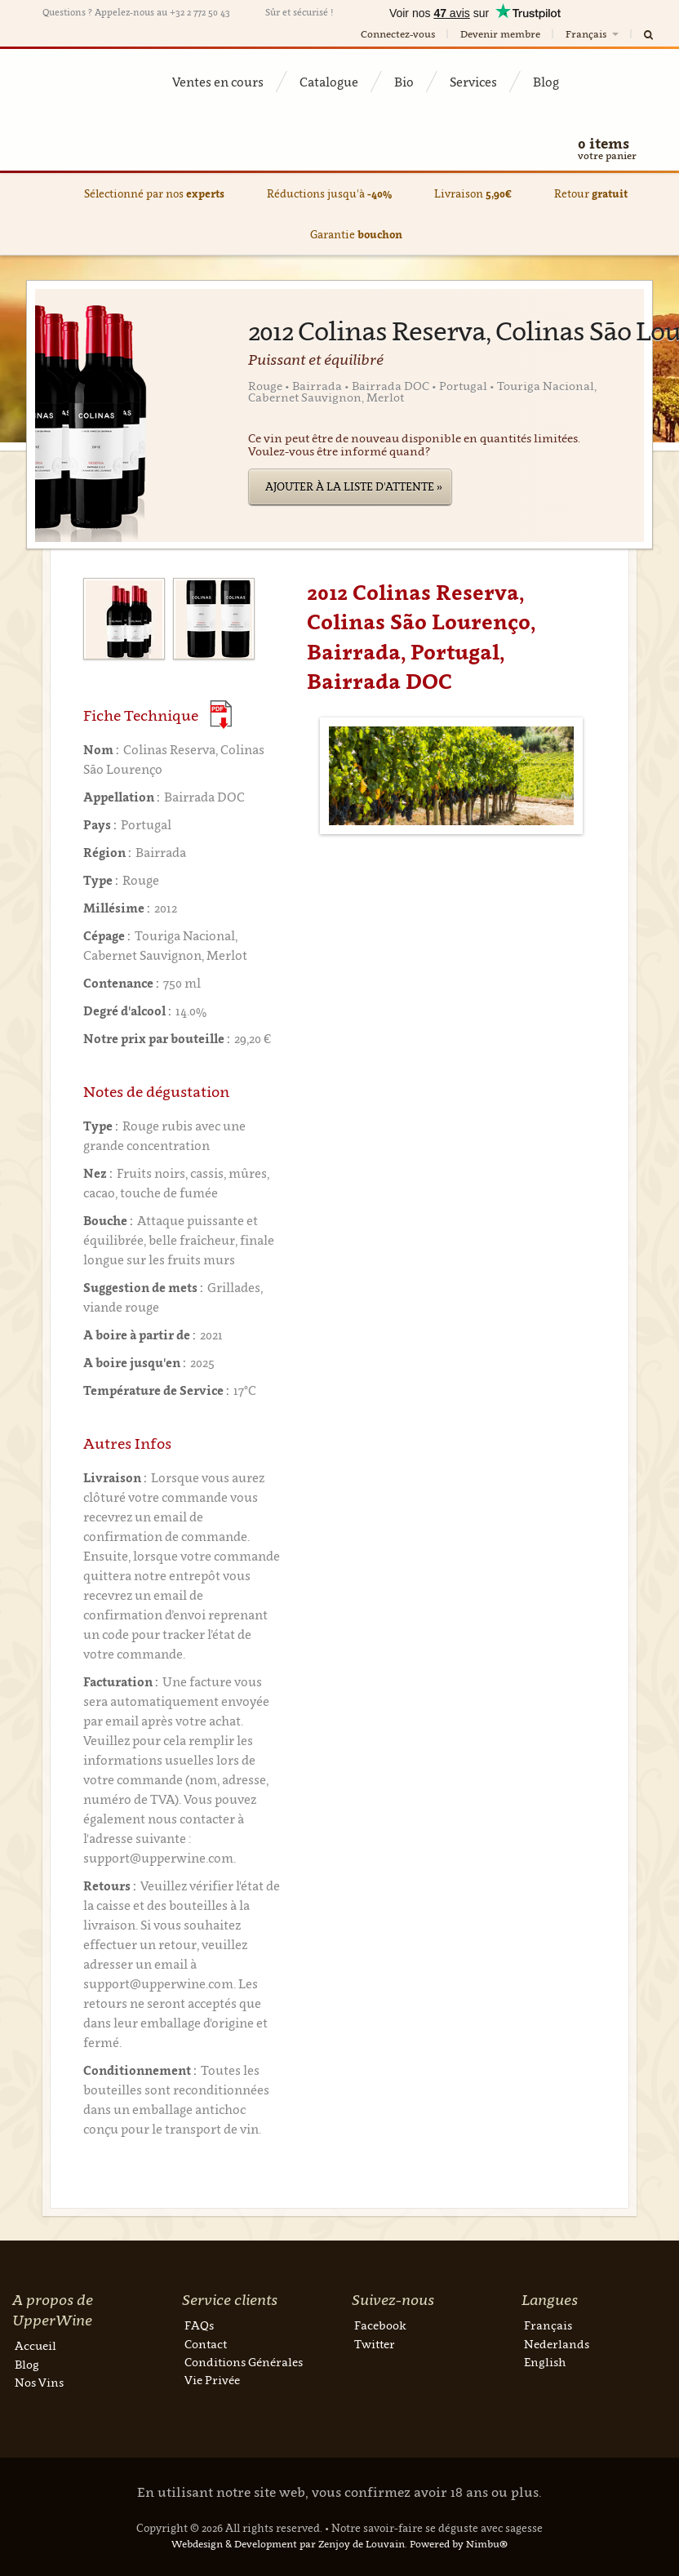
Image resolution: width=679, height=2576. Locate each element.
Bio (404, 81)
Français (593, 34)
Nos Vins (39, 2382)
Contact (205, 2344)
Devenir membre (500, 34)
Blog (546, 81)
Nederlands (556, 2344)
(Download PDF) (221, 714)
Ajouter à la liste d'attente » (353, 486)
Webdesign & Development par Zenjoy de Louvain (288, 2544)
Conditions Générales (243, 2362)
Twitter (374, 2344)
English (545, 2362)
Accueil (35, 2345)
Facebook (380, 2325)
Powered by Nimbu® (459, 2544)
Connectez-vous (398, 34)
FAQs (199, 2325)
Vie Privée (212, 2380)
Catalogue (329, 81)
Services (473, 81)
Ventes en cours (218, 81)
